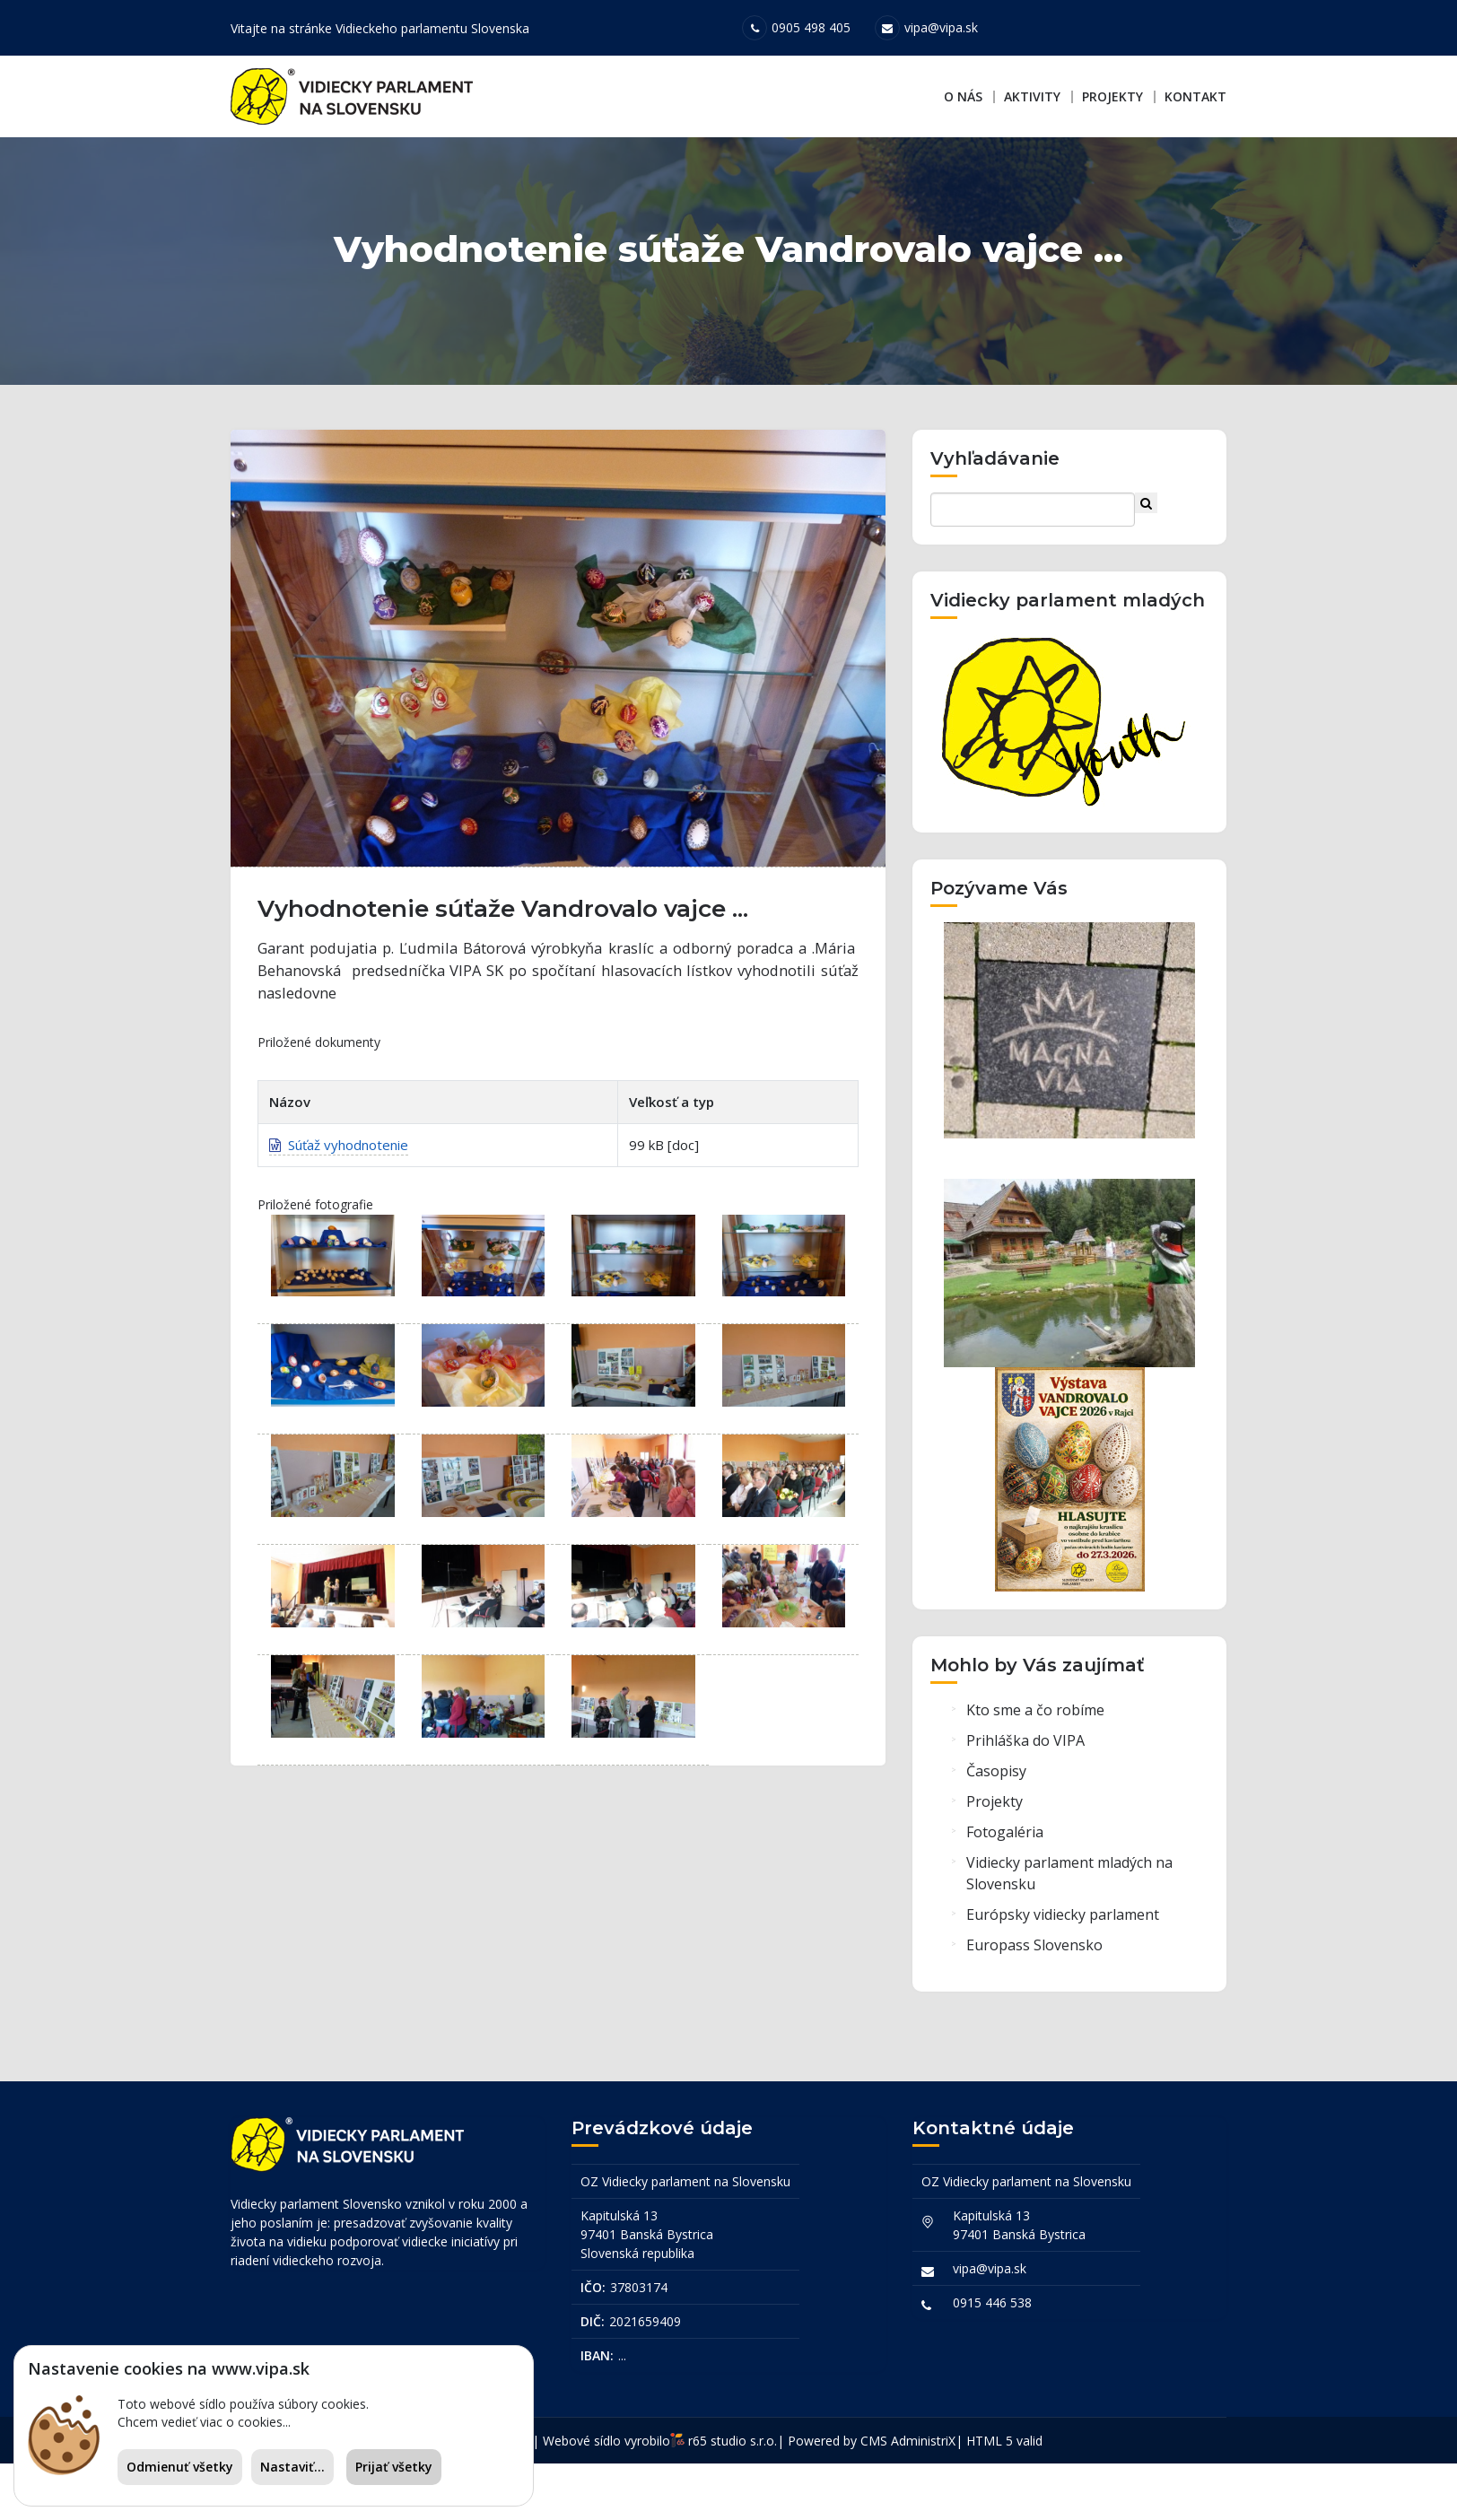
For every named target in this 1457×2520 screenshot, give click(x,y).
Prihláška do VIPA (1025, 1803)
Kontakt (1195, 96)
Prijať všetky (393, 2466)
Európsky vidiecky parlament (1062, 1977)
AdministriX (923, 2497)
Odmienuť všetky (180, 2466)
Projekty (1112, 96)
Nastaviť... (292, 2466)
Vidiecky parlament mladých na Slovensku (1069, 1936)
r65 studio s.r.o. (732, 2497)
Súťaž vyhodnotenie (338, 1211)
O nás (963, 96)
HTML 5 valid (1004, 2497)
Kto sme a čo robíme (1035, 1773)
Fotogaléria (1004, 1895)
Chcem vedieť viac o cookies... (204, 2421)
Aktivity (1032, 96)
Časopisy (996, 1834)
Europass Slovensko (1034, 2008)
